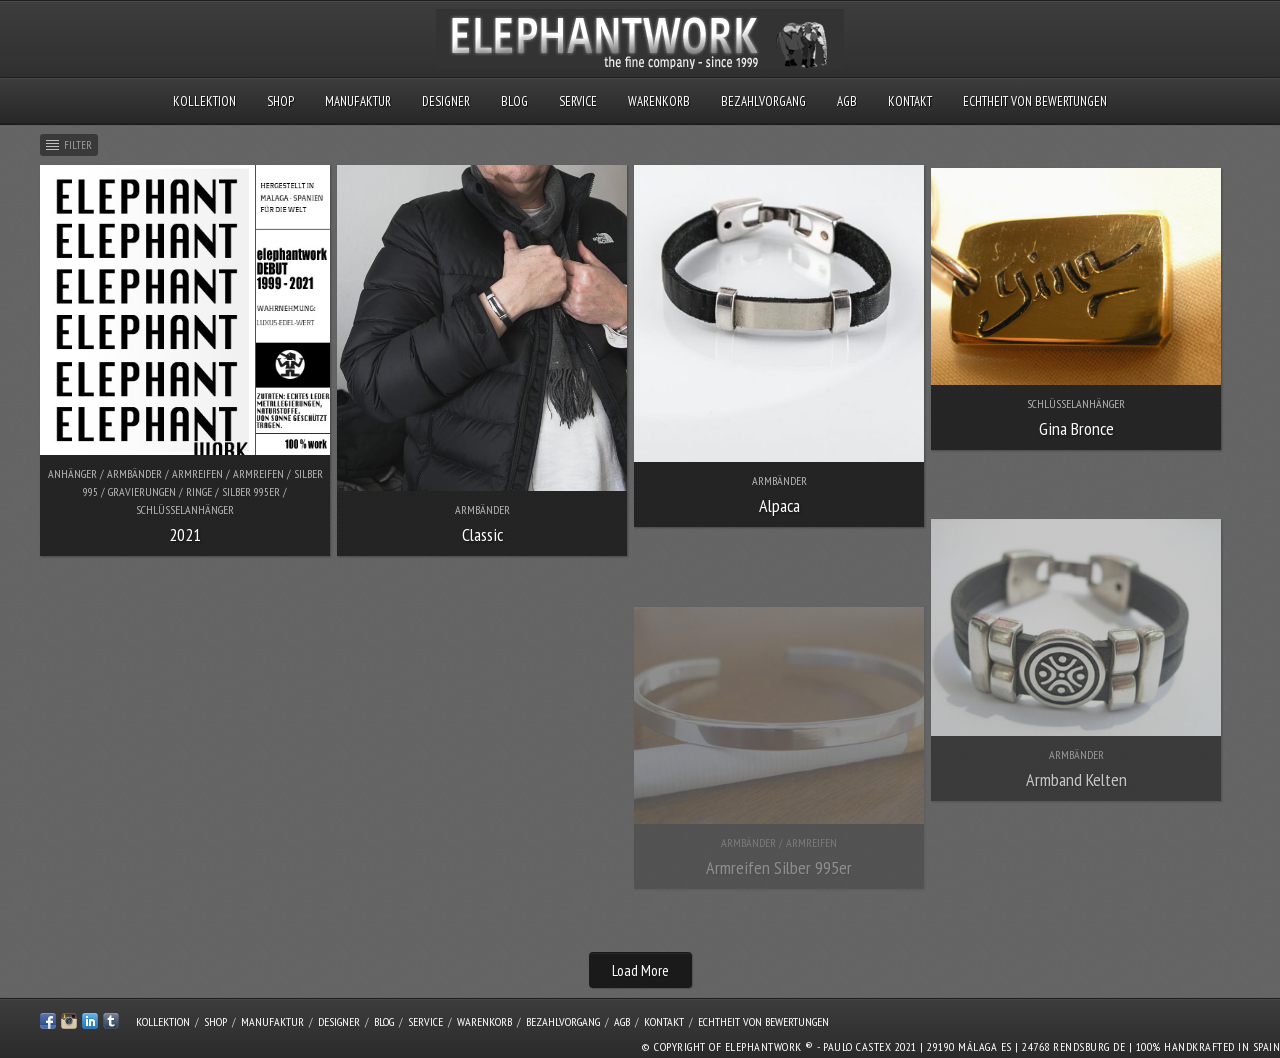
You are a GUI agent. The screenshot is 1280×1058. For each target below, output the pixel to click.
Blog (514, 101)
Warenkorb (659, 101)
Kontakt (910, 101)
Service (578, 101)
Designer (446, 101)
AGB (847, 101)
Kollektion (204, 101)
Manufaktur (358, 101)
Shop (280, 101)
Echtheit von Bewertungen (1035, 101)
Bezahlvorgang (763, 101)
